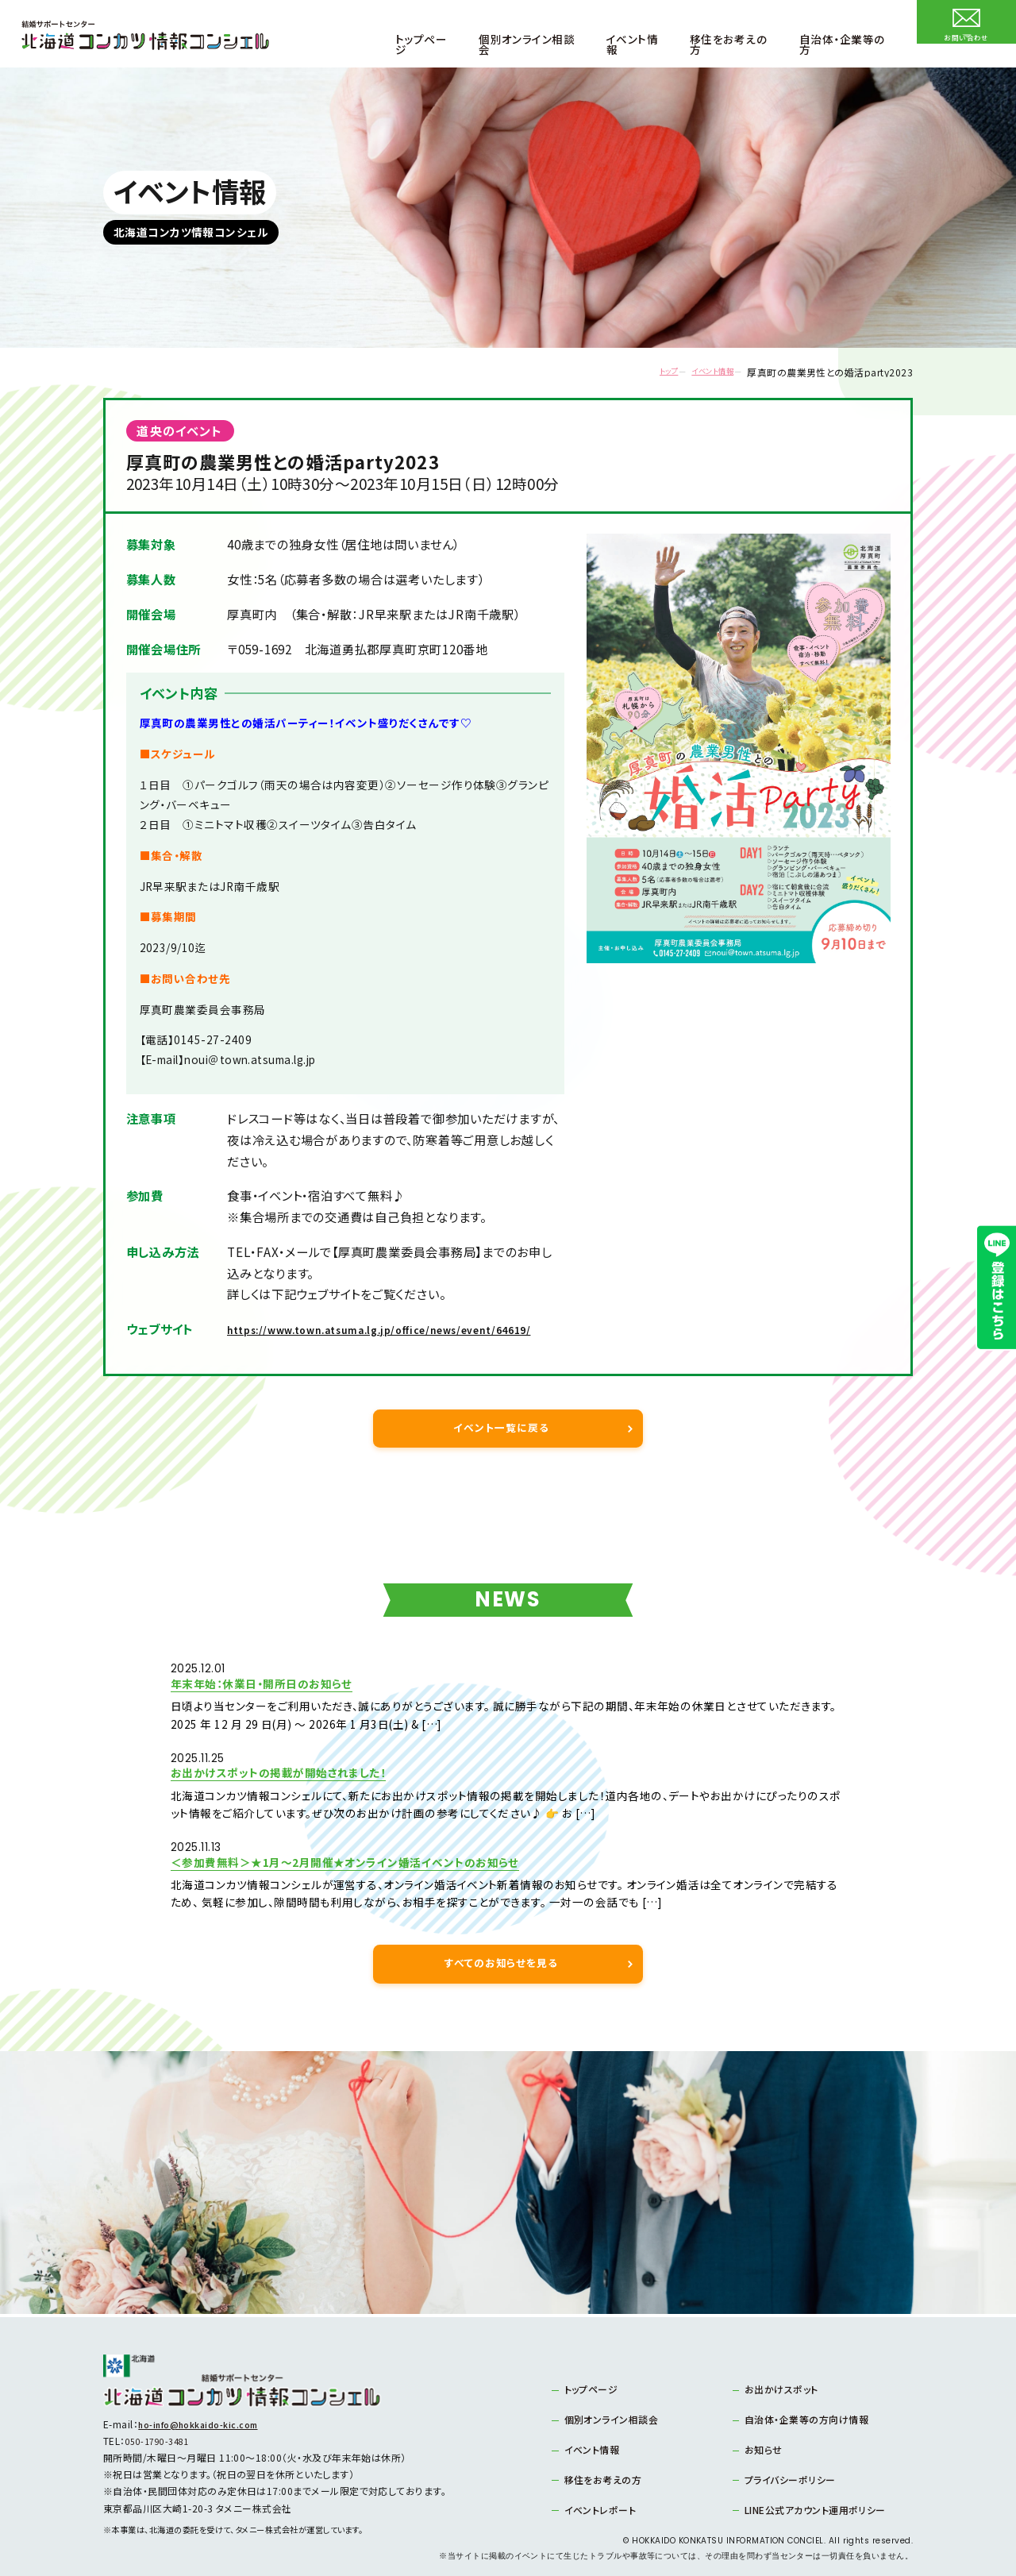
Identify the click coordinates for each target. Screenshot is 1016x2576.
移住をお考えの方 (603, 2461)
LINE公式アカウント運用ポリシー (815, 2491)
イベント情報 (699, 372)
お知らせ (764, 2431)
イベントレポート (600, 2491)
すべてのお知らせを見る (501, 1944)
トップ (639, 372)
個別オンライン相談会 (611, 2401)
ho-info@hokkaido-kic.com (205, 2405)
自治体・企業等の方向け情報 (806, 2401)
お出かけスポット (781, 2371)
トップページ (591, 2371)
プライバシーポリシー (790, 2461)
